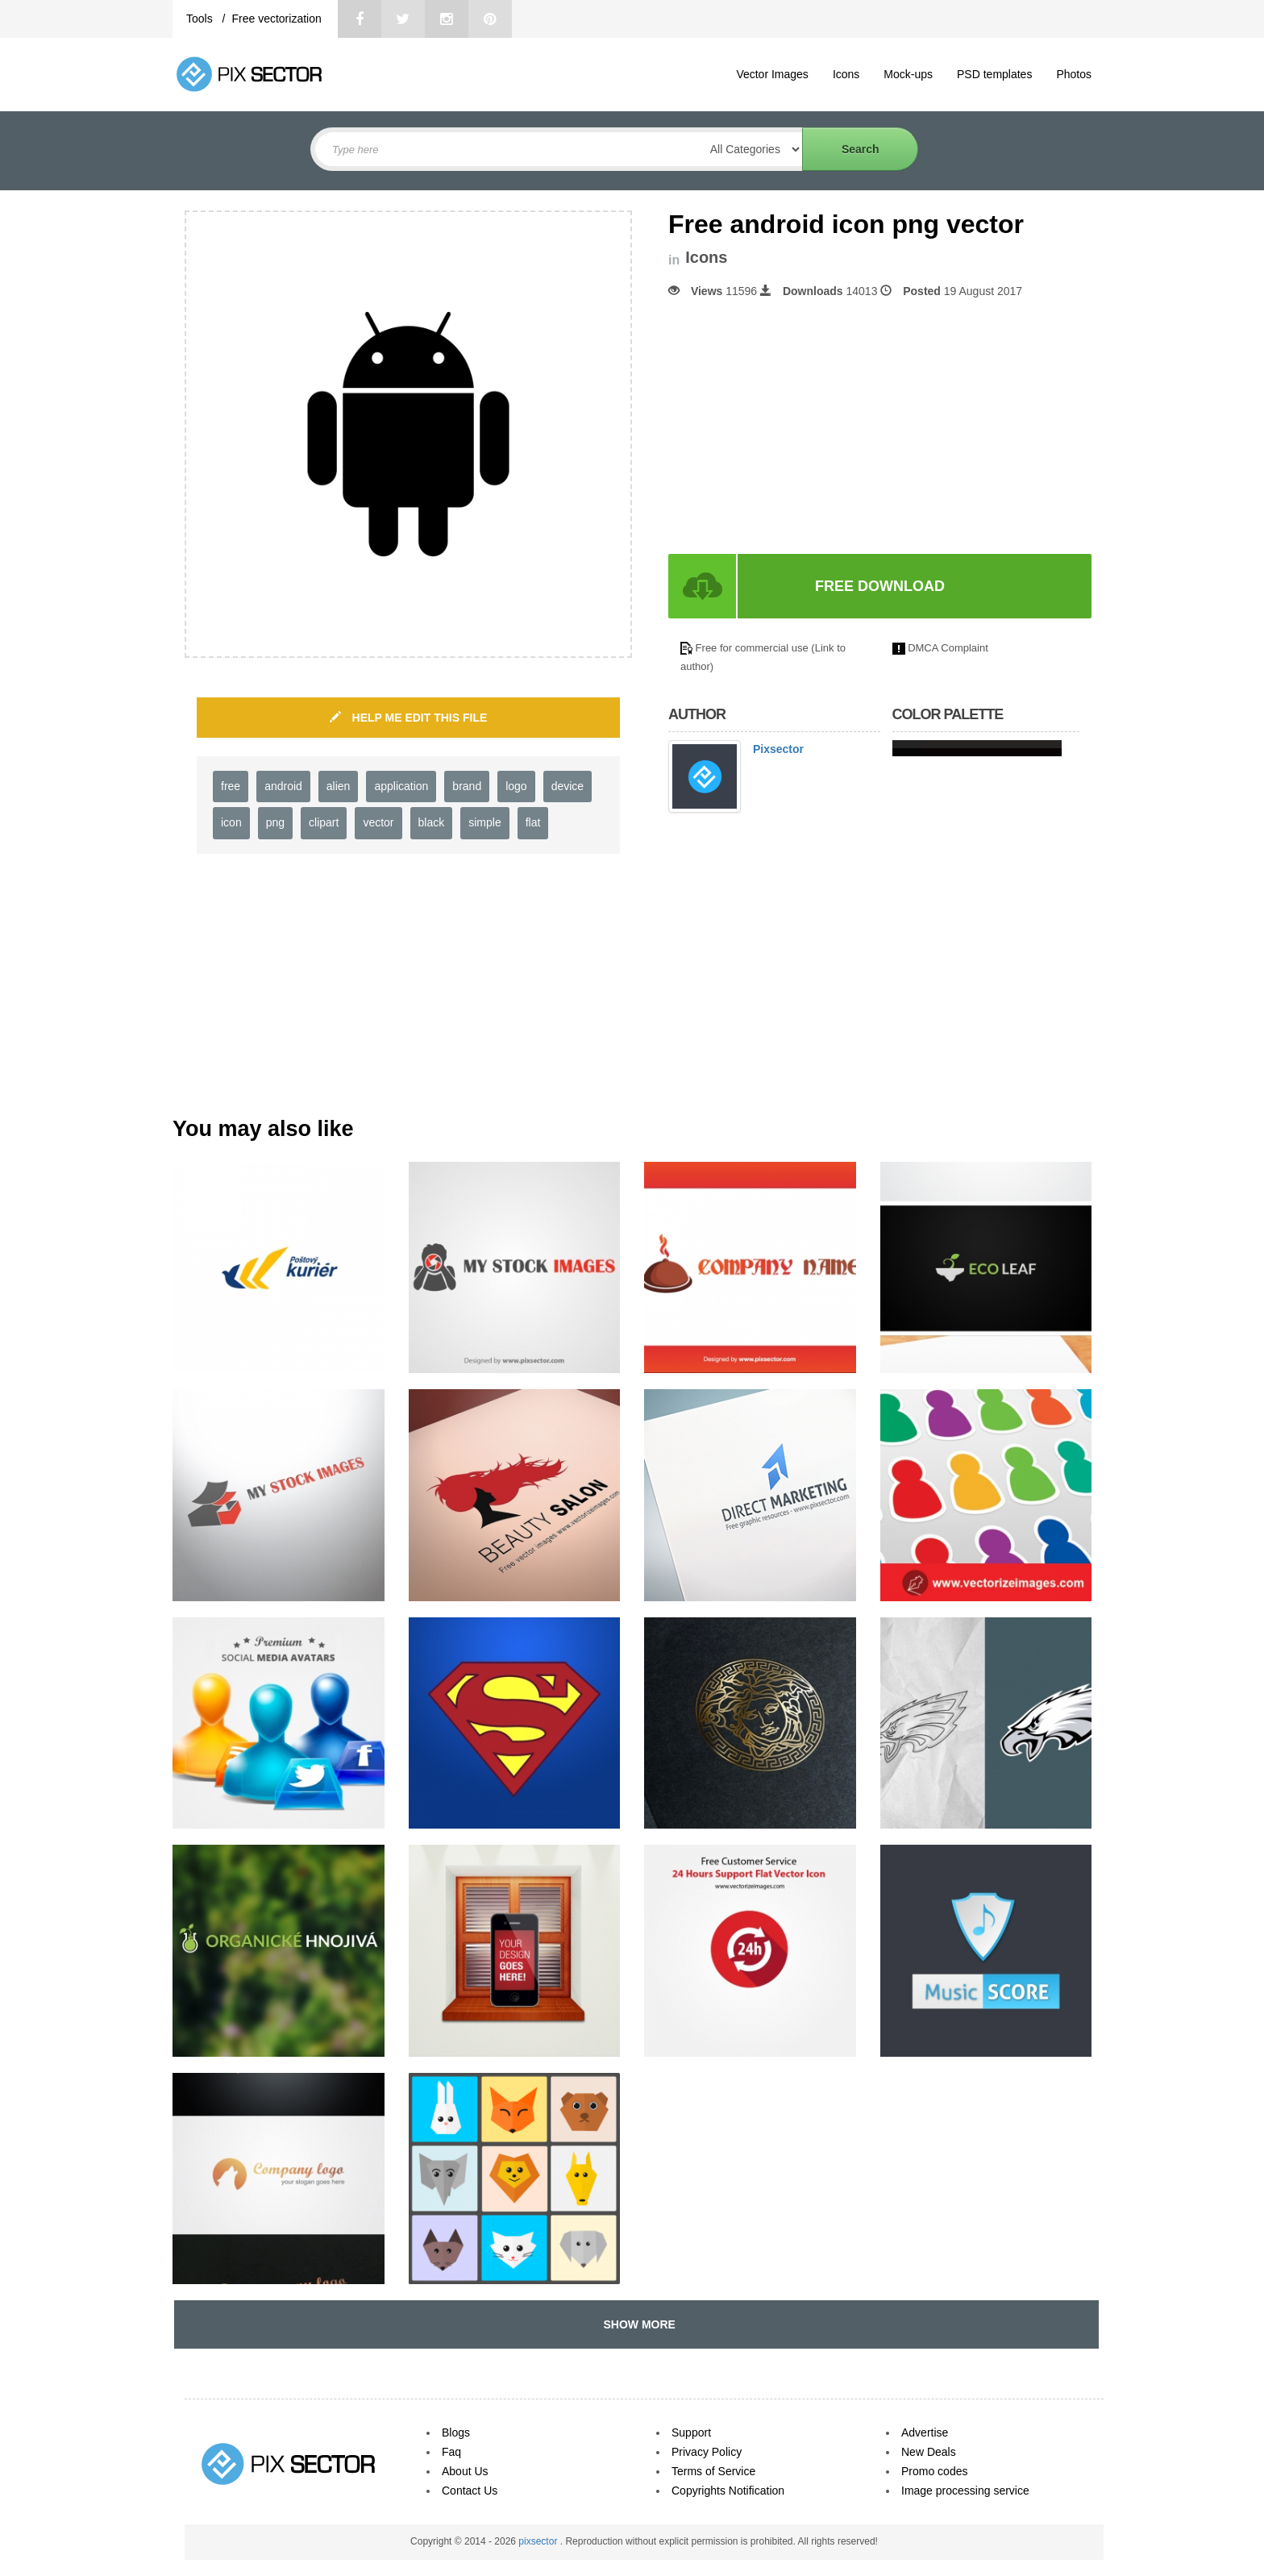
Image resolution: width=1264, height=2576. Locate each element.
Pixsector (778, 749)
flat (533, 822)
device (567, 786)
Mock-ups (908, 74)
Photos (1073, 74)
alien (338, 786)
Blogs (456, 2432)
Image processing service (965, 2490)
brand (466, 786)
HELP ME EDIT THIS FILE (409, 717)
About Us (465, 2471)
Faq (451, 2451)
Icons (846, 74)
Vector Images (772, 74)
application (401, 786)
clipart (324, 822)
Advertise (924, 2432)
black (431, 822)
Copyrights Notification (728, 2490)
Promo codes (934, 2471)
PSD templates (994, 74)
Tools (201, 18)
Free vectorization (276, 18)
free (230, 786)
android (283, 786)
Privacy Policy (707, 2451)
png (275, 822)
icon (231, 822)
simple (484, 822)
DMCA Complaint (948, 648)
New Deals (928, 2451)
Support (691, 2432)
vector (378, 822)
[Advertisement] (803, 426)
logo (515, 786)
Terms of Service (713, 2471)
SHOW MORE (636, 2324)
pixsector (538, 2541)
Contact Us (469, 2490)
